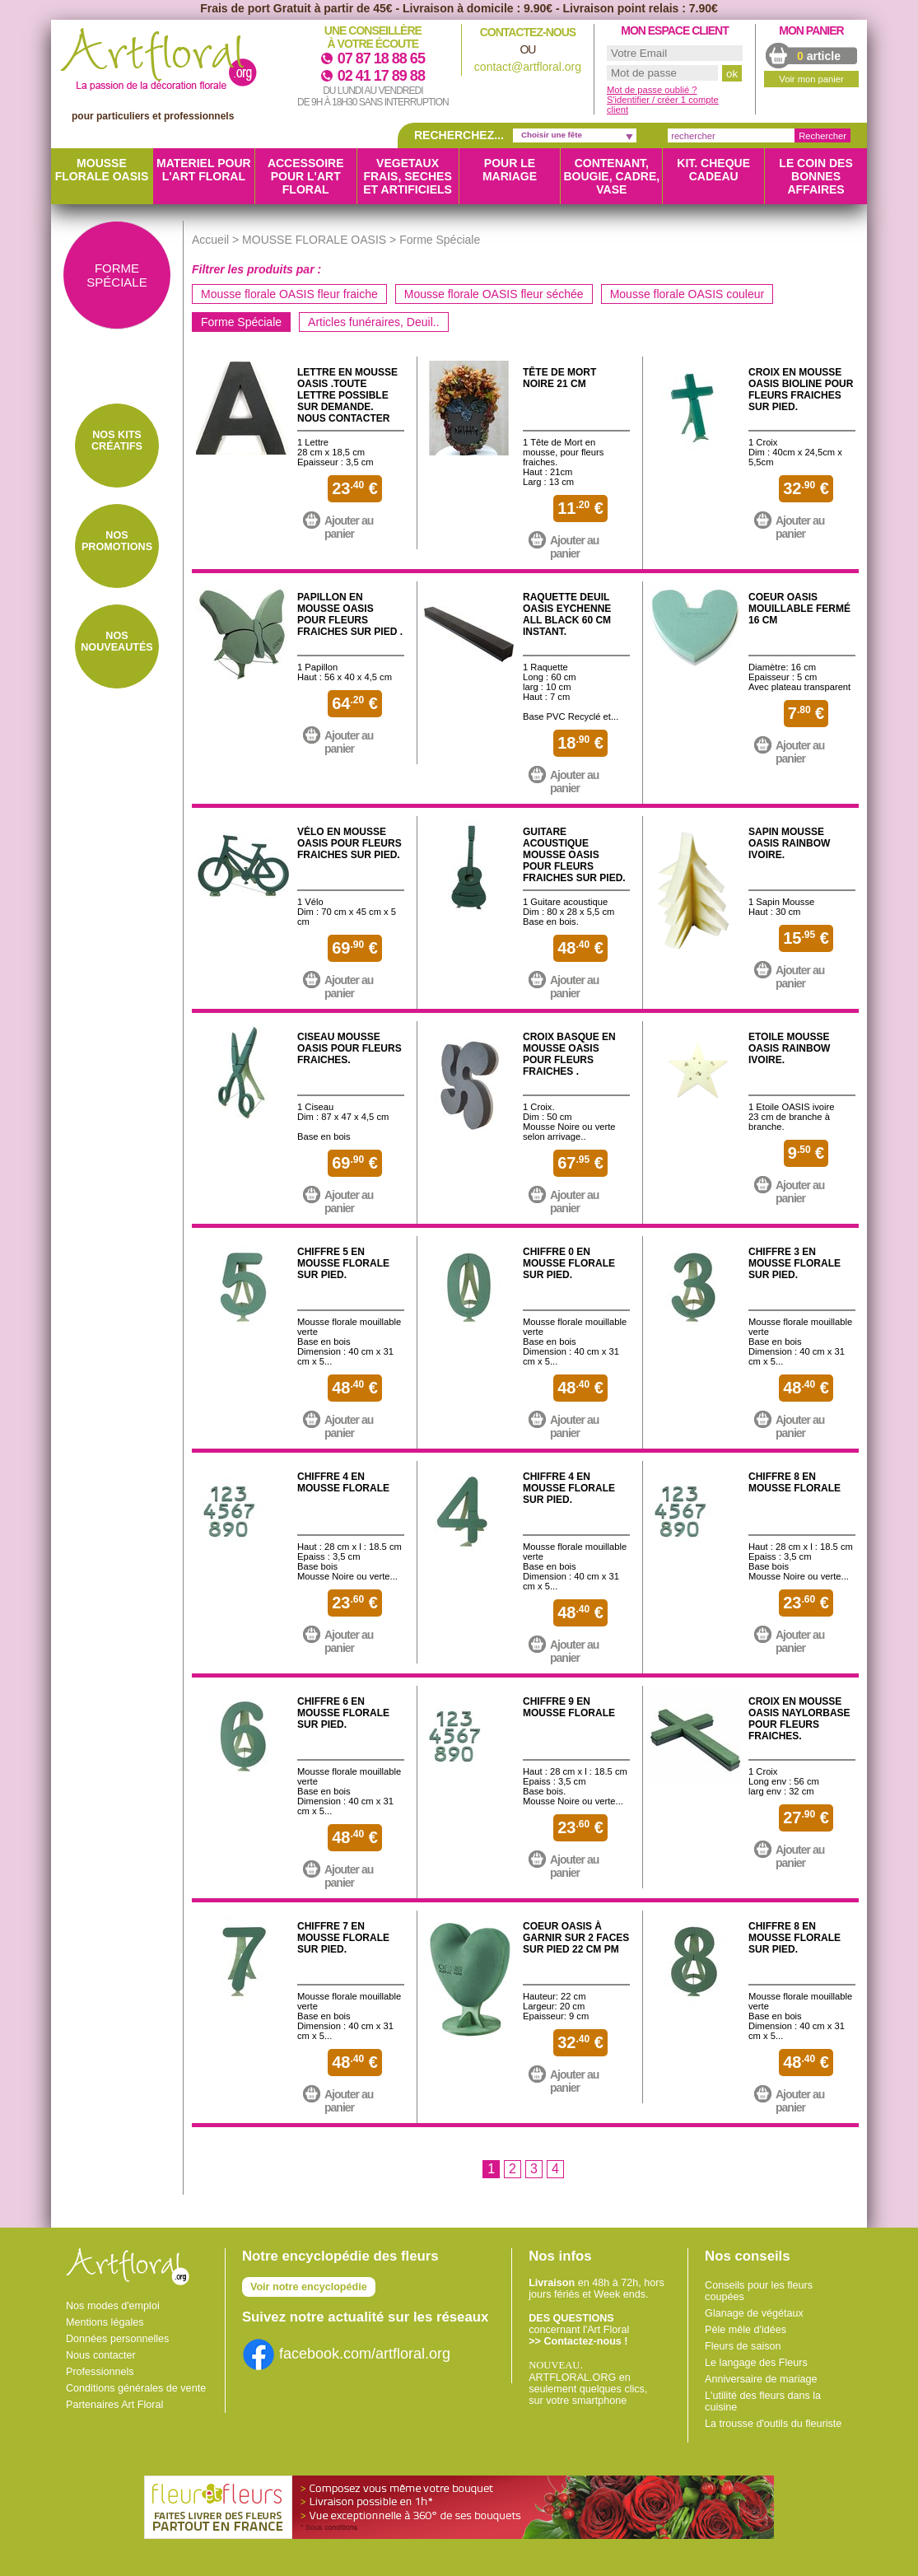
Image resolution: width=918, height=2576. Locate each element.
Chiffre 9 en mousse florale (569, 1707)
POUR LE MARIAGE (509, 169)
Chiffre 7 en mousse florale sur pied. (343, 1937)
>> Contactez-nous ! (578, 2341)
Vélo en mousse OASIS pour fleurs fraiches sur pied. (349, 843)
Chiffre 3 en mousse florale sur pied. (794, 1263)
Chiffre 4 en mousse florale (343, 1482)
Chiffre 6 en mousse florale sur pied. (343, 1713)
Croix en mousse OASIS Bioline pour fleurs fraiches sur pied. (800, 389)
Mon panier (811, 30)
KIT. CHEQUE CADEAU (713, 169)
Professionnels (100, 2372)
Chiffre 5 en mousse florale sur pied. (343, 1263)
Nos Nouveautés (116, 641)
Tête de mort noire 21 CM (559, 378)
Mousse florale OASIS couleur (687, 294)
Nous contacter (101, 2355)
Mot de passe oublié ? (652, 90)
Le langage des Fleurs (756, 2362)
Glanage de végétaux (754, 2313)
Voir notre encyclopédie (308, 2287)
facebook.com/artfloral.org (346, 2353)
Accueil (210, 239)
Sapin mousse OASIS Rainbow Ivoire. (789, 843)
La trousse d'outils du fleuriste (773, 2423)
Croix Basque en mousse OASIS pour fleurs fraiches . (569, 1054)
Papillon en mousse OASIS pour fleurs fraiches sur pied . (350, 614)
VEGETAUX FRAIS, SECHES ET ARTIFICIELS (407, 176)
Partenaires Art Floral (114, 2404)
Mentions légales (105, 2322)
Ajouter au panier (348, 527)
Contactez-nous (527, 32)
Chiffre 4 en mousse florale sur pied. (569, 1488)
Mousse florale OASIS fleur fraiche (289, 294)
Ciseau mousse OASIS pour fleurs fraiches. (349, 1048)
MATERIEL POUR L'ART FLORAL (203, 169)
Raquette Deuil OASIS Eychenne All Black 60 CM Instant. (567, 614)
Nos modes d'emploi (113, 2306)
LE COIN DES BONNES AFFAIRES (815, 176)
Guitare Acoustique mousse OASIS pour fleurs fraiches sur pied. (574, 855)
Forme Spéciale (241, 322)
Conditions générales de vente (136, 2388)
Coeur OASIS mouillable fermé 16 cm (799, 608)
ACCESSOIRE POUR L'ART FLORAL (306, 176)
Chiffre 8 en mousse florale (794, 1482)
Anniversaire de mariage (761, 2379)
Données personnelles (117, 2339)
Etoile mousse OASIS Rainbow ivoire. (789, 1048)
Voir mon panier (811, 79)
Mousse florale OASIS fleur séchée (494, 294)
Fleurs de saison (743, 2346)
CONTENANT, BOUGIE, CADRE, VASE (611, 176)
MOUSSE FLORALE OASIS (102, 169)
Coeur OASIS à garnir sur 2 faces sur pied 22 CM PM (576, 1937)
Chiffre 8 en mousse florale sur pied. (794, 1937)
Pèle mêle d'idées (745, 2330)
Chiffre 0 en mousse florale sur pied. (569, 1263)
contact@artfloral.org (527, 66)
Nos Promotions (117, 541)
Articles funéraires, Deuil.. (374, 322)
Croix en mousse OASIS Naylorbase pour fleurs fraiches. (799, 1719)
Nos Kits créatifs (116, 440)
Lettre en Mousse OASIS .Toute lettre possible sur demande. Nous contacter (347, 395)
